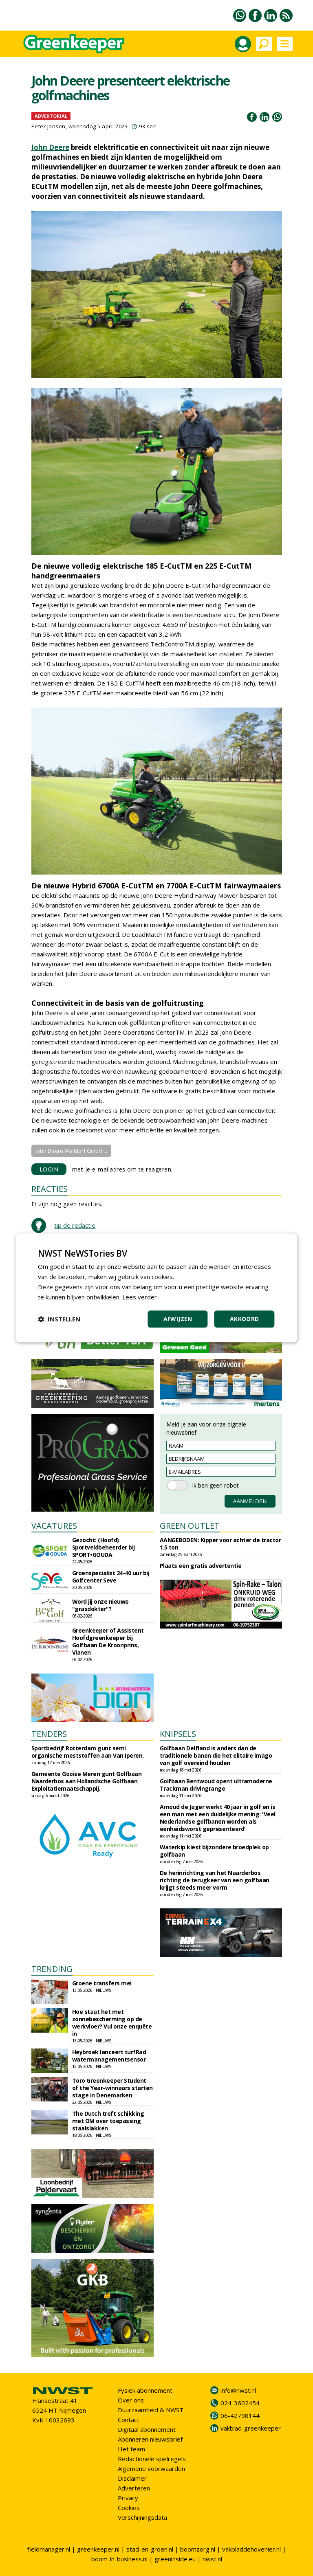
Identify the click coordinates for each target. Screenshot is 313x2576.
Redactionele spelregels (152, 2459)
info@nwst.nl (238, 2390)
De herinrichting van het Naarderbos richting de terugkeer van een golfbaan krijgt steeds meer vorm (214, 1880)
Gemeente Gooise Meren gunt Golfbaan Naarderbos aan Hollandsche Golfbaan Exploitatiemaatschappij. (86, 1781)
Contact (128, 2420)
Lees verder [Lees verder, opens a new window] (139, 1297)
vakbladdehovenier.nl (251, 2549)
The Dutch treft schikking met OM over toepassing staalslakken (108, 2121)
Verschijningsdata (142, 2517)
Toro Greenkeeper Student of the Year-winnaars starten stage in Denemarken (112, 2088)
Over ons (131, 2400)
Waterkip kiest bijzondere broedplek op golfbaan (214, 1850)
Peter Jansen (48, 126)
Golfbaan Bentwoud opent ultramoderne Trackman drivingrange (216, 1784)
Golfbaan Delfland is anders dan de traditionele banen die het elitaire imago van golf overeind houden (216, 1755)
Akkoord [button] (244, 1319)
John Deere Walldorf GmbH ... (71, 1150)
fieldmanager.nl (48, 2549)
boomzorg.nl (197, 2549)
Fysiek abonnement (145, 2390)
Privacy (128, 2498)
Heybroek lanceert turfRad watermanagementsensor (109, 2055)
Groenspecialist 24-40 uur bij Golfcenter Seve (111, 1576)
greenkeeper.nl (98, 2549)
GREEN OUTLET (190, 1525)
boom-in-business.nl (119, 2559)
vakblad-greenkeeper (250, 2428)
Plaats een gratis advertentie (201, 1565)
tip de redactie (74, 1225)
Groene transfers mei (102, 1983)
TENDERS (49, 1733)
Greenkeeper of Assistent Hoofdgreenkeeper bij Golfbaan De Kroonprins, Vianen (108, 1641)
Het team (131, 2449)
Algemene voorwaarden (151, 2468)
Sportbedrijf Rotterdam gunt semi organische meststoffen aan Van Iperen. (87, 1751)
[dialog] (156, 1287)
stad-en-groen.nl (149, 2549)
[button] (59, 1319)
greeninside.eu (175, 2559)
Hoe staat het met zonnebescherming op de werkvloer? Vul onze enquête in (112, 2023)
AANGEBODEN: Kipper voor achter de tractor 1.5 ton (220, 1543)
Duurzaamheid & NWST (150, 2410)
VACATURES (54, 1525)
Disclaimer (132, 2478)
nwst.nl (212, 2559)
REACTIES (49, 1188)
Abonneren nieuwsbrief (150, 2439)
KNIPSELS (178, 1733)
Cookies (129, 2507)
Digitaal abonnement (147, 2429)
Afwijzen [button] (177, 1319)
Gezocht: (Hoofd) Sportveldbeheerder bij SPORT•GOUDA (103, 1547)
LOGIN (49, 1169)
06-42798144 (240, 2415)
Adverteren (134, 2488)
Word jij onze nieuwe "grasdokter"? (100, 1605)
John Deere (50, 147)
